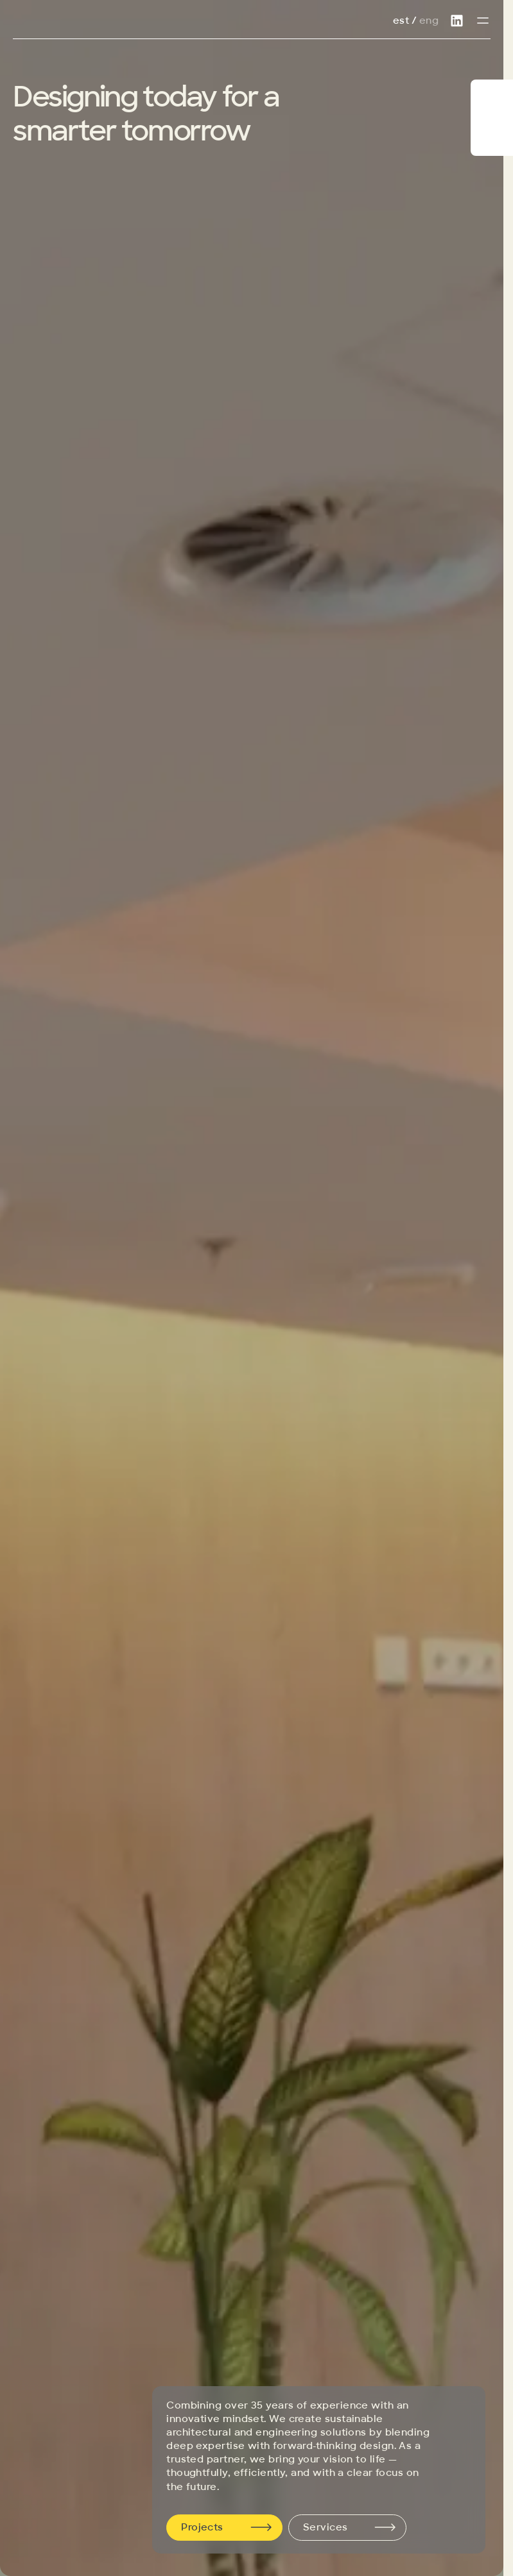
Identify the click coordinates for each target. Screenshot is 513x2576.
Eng (429, 20)
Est (401, 20)
